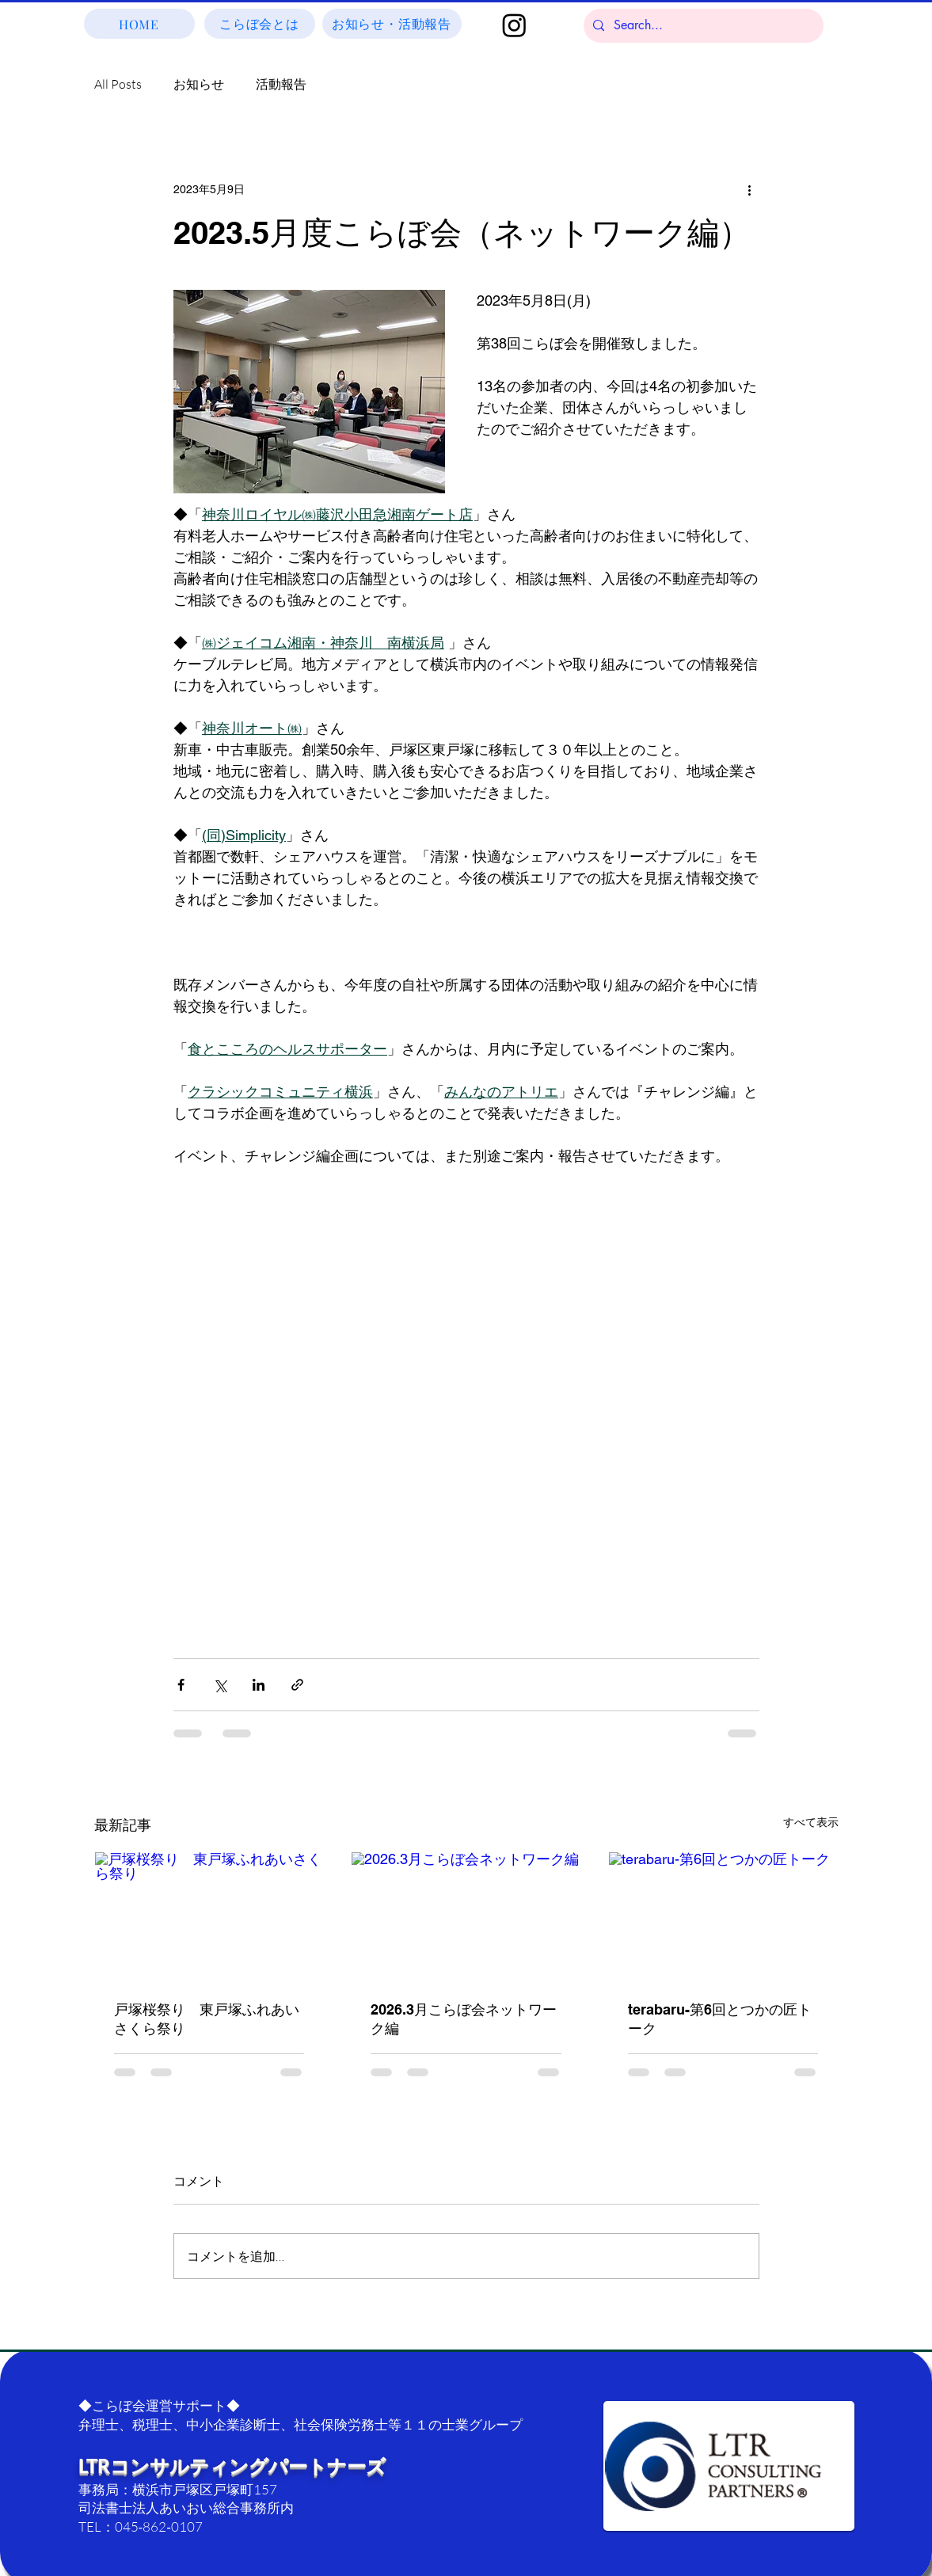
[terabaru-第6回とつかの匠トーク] (723, 1916)
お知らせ (198, 84)
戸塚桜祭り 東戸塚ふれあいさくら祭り (206, 2019)
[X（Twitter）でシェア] (219, 1684)
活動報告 (281, 84)
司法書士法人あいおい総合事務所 (179, 2507)
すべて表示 (811, 1822)
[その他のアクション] (749, 189)
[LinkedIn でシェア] (258, 1684)
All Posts (118, 84)
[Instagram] (514, 25)
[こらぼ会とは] (259, 24)
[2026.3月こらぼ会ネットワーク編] (466, 1916)
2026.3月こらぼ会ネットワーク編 (464, 2019)
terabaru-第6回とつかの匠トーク (720, 2019)
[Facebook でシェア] (180, 1684)
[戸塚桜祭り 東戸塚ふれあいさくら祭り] (209, 1916)
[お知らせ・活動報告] (392, 24)
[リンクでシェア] (297, 1684)
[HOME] (139, 24)
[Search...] (702, 26)
